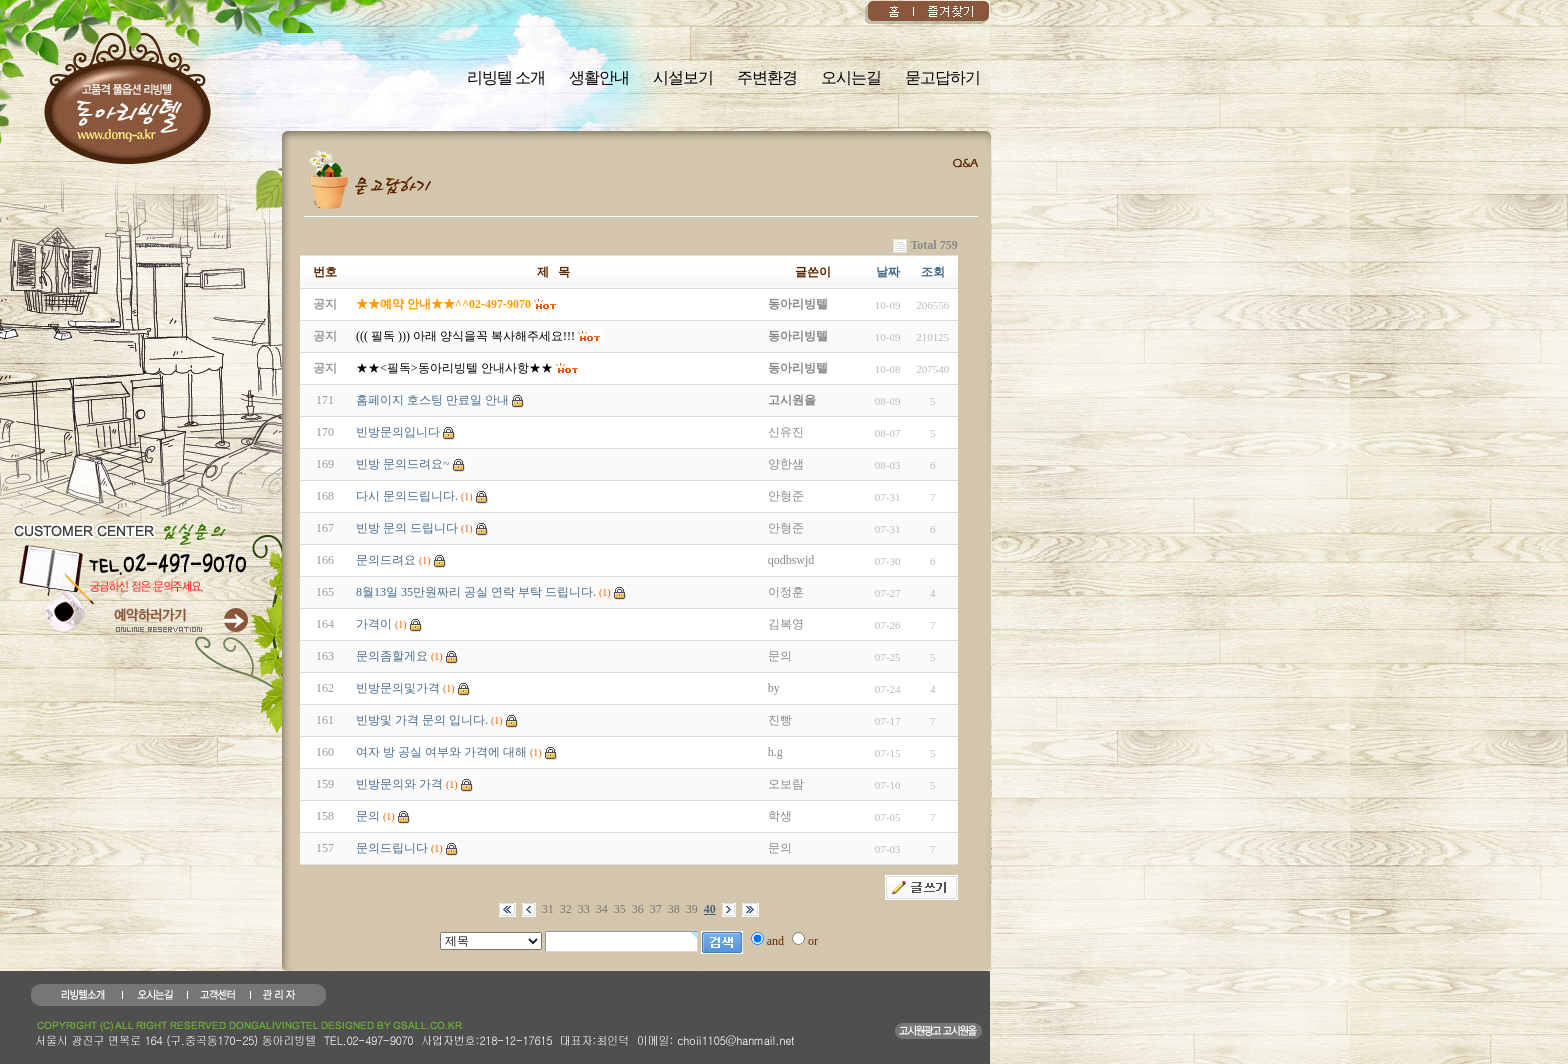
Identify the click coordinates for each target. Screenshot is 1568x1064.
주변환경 (767, 77)
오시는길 (851, 77)
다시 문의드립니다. (407, 496)
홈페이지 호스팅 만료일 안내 (432, 400)
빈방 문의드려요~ (403, 464)
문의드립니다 (392, 848)
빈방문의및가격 (398, 688)
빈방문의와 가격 (399, 784)
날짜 (888, 272)
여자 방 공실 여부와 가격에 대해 (441, 752)
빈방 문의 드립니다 (407, 528)
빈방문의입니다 (398, 432)
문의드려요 (386, 560)
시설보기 (683, 77)
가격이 (374, 624)
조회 (933, 272)
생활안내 (599, 77)
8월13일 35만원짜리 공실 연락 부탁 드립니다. (476, 592)
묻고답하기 (942, 77)
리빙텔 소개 (506, 77)
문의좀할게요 (392, 656)
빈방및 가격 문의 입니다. (422, 720)
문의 (368, 816)
